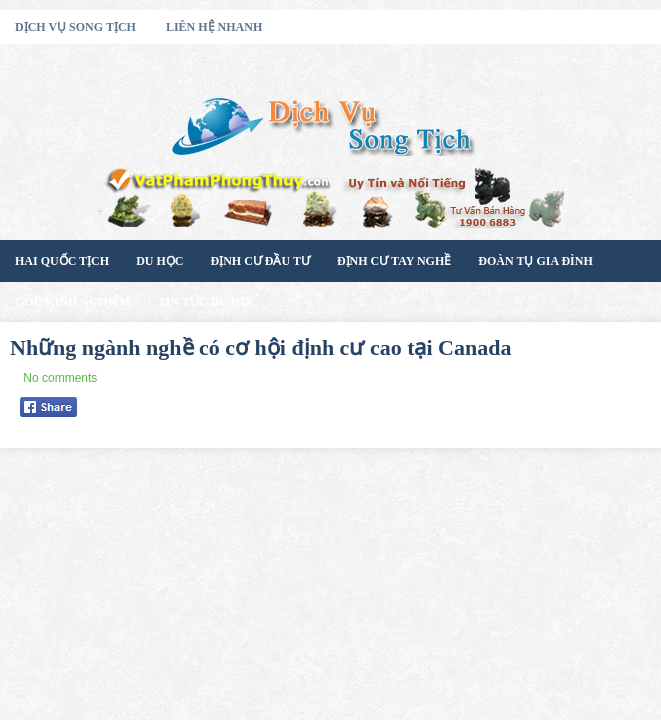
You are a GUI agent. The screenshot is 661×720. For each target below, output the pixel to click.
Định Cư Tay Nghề (394, 261)
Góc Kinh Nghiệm (73, 302)
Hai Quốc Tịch (62, 261)
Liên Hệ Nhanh (214, 27)
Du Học (159, 261)
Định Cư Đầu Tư (259, 261)
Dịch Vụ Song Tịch (75, 27)
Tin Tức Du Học (208, 302)
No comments (60, 378)
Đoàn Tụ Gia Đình (535, 261)
